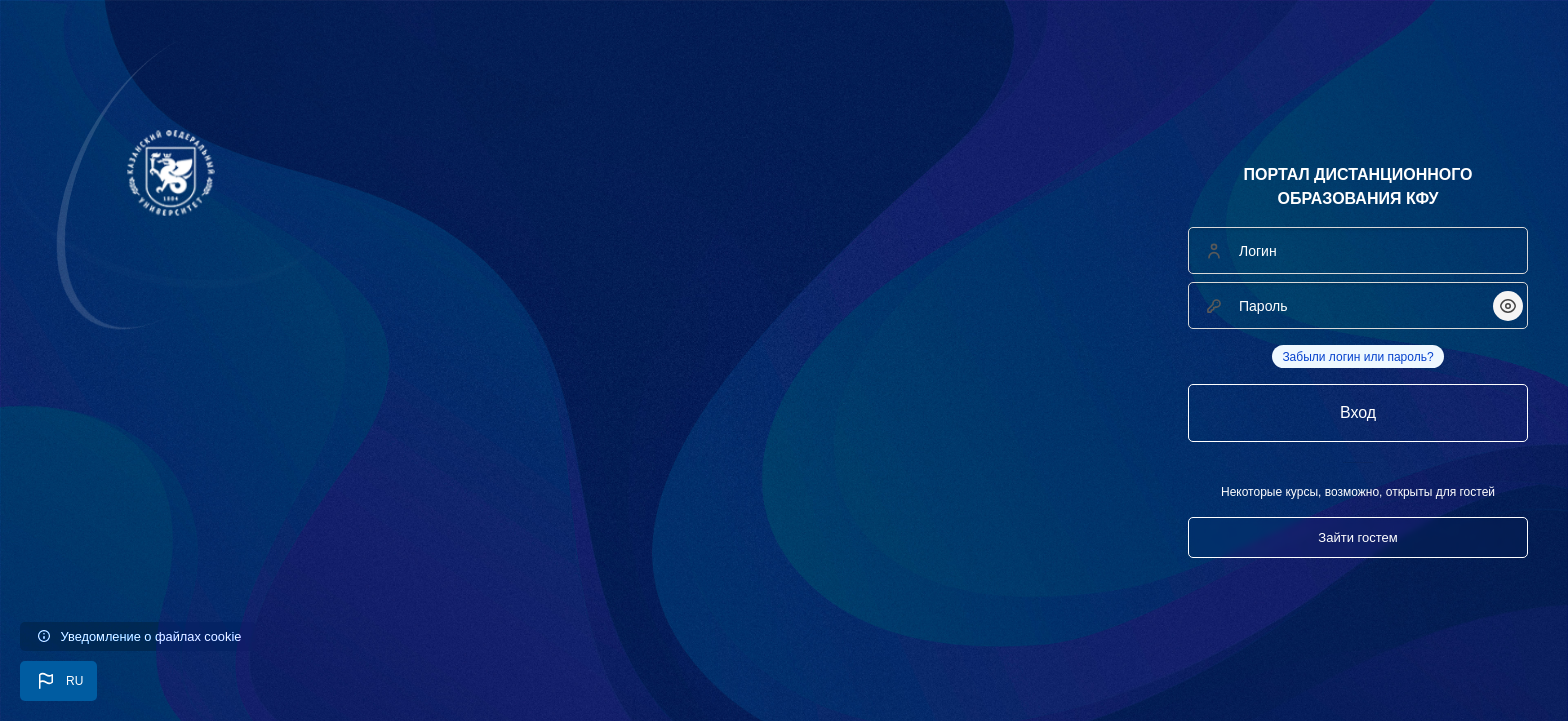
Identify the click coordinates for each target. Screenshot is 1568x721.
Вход (1358, 412)
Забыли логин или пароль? (1357, 357)
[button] (58, 681)
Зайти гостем (1357, 537)
